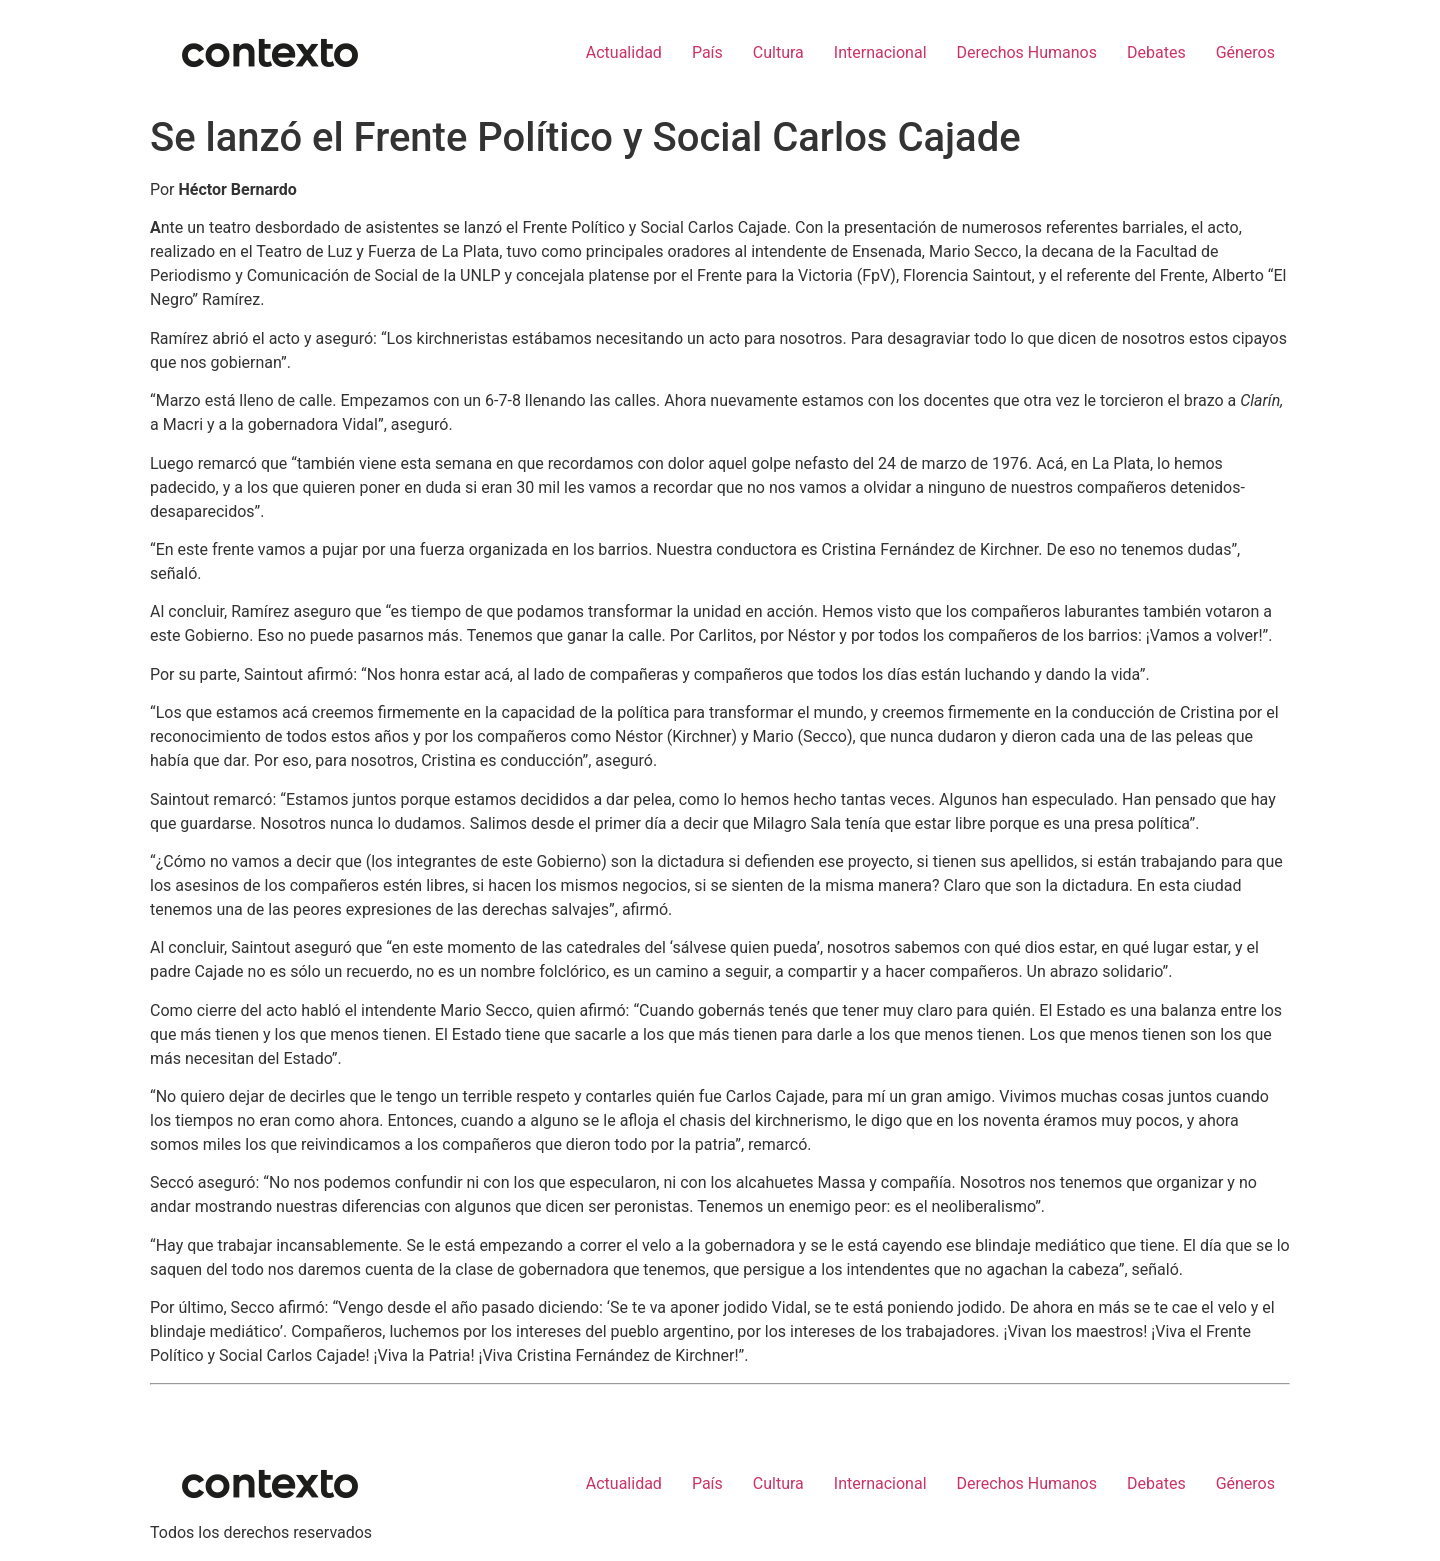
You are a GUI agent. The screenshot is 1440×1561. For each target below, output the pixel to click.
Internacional (880, 52)
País (707, 52)
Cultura (778, 52)
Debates (1156, 52)
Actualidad (624, 52)
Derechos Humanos (1027, 52)
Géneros (1245, 52)
